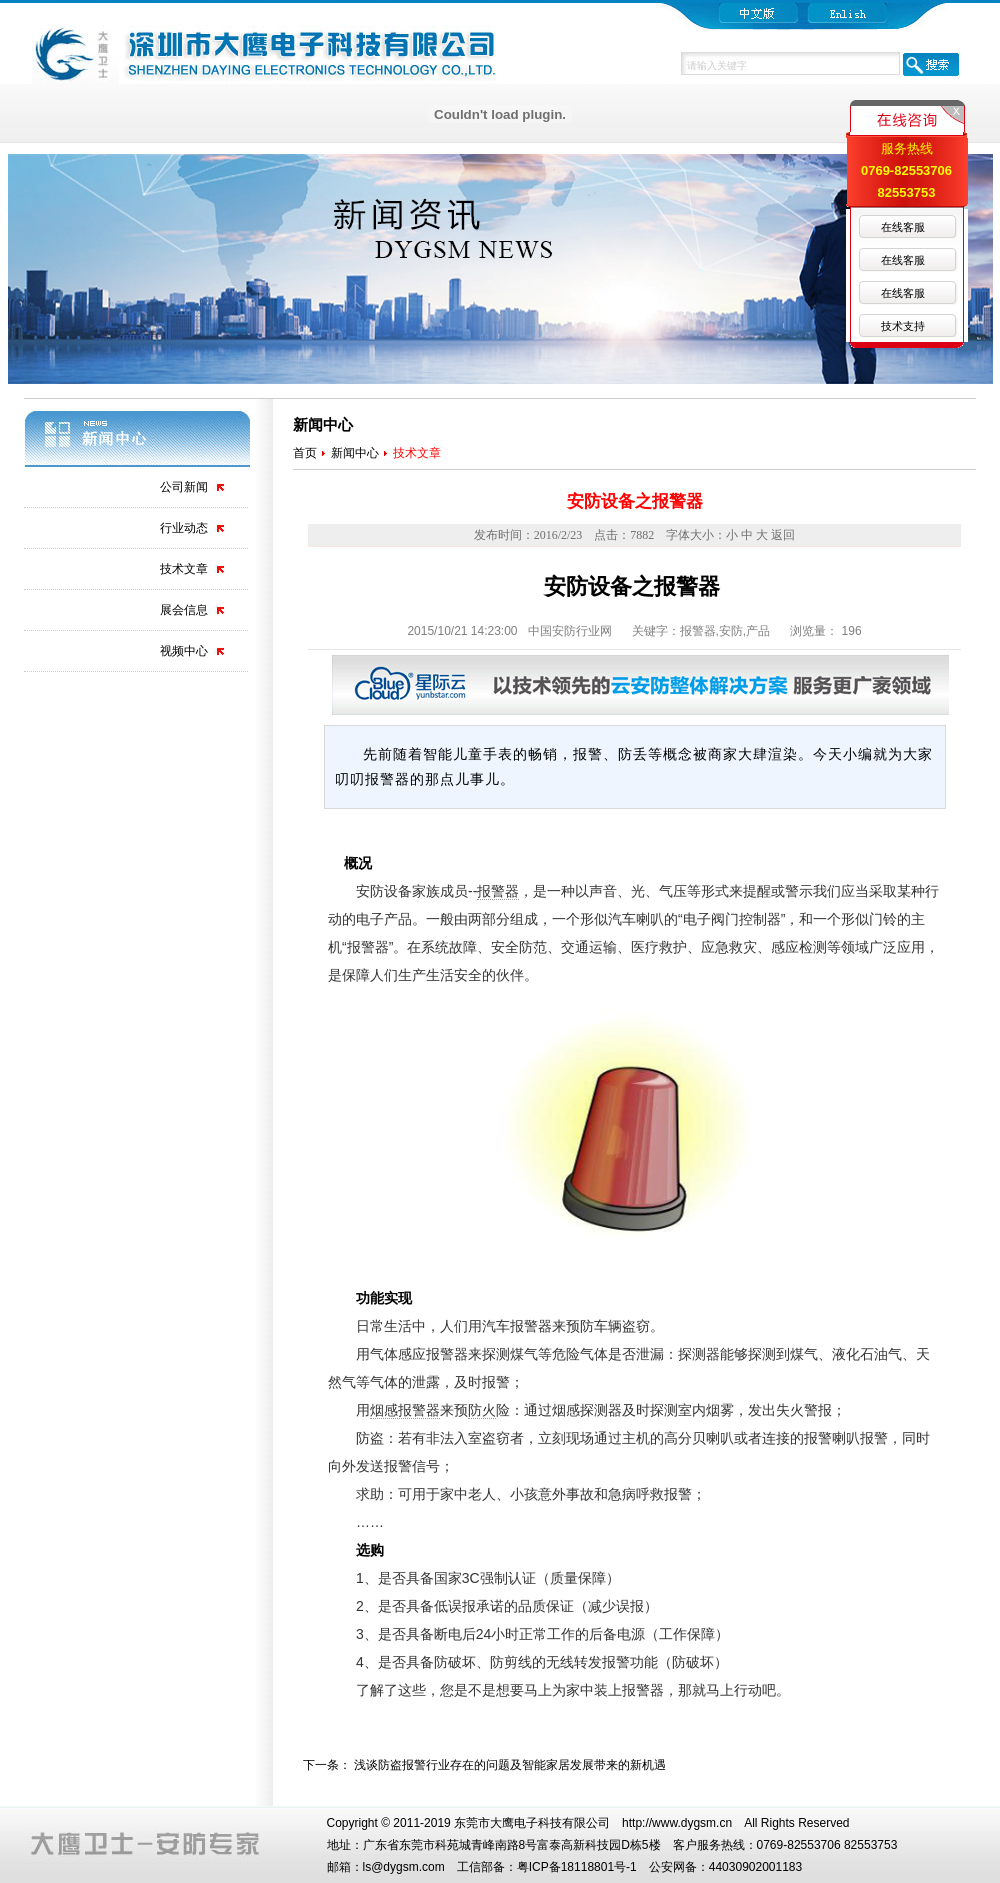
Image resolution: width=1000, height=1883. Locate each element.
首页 (305, 453)
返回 (783, 535)
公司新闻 (184, 487)
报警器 (498, 891)
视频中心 (184, 651)
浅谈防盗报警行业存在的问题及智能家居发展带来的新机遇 (510, 1765)
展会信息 (184, 610)
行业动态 (184, 528)
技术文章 (184, 569)
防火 (482, 1410)
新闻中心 (355, 453)
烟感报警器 (405, 1410)
